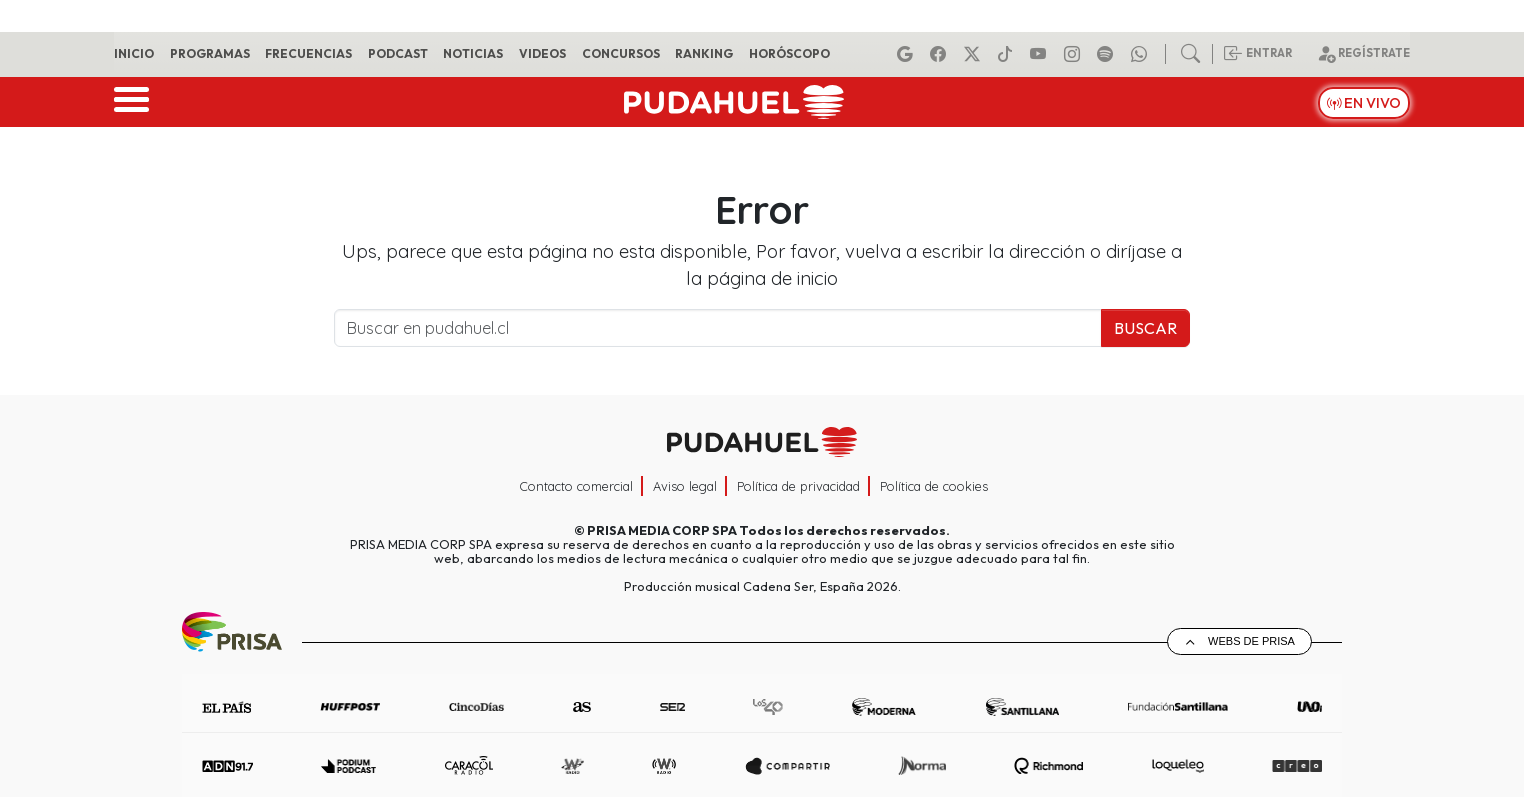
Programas (210, 53)
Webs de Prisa (1251, 641)
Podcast (398, 53)
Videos (542, 53)
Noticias (473, 53)
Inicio (134, 53)
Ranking (704, 53)
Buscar (1145, 328)
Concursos (621, 53)
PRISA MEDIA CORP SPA (662, 530)
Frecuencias (308, 53)
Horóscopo (789, 53)
